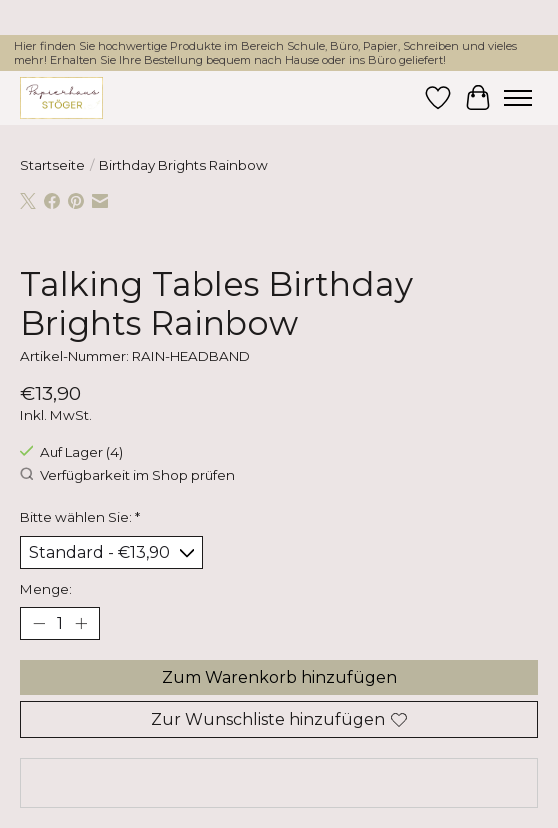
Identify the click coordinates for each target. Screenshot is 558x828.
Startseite (52, 165)
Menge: (46, 589)
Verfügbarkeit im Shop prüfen (127, 475)
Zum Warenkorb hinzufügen (279, 677)
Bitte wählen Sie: (80, 517)
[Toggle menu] (518, 98)
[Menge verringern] (39, 624)
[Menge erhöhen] (81, 624)
